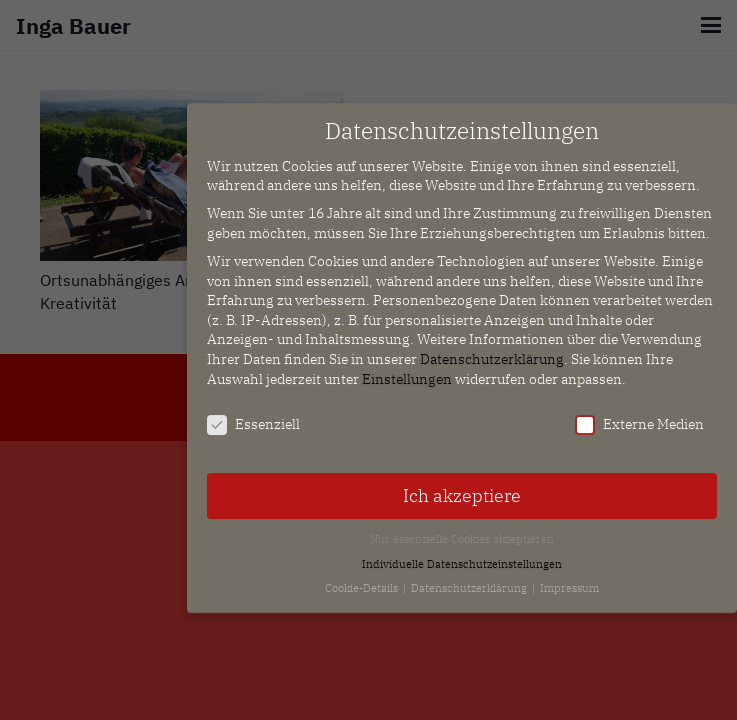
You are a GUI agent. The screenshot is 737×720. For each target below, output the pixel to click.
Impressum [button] (569, 580)
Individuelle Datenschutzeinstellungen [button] (462, 555)
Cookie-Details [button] (363, 580)
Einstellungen (407, 370)
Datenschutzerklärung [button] (470, 580)
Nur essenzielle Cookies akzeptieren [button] (462, 531)
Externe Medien (639, 416)
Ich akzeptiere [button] (462, 487)
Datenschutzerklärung (492, 351)
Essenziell (253, 416)
